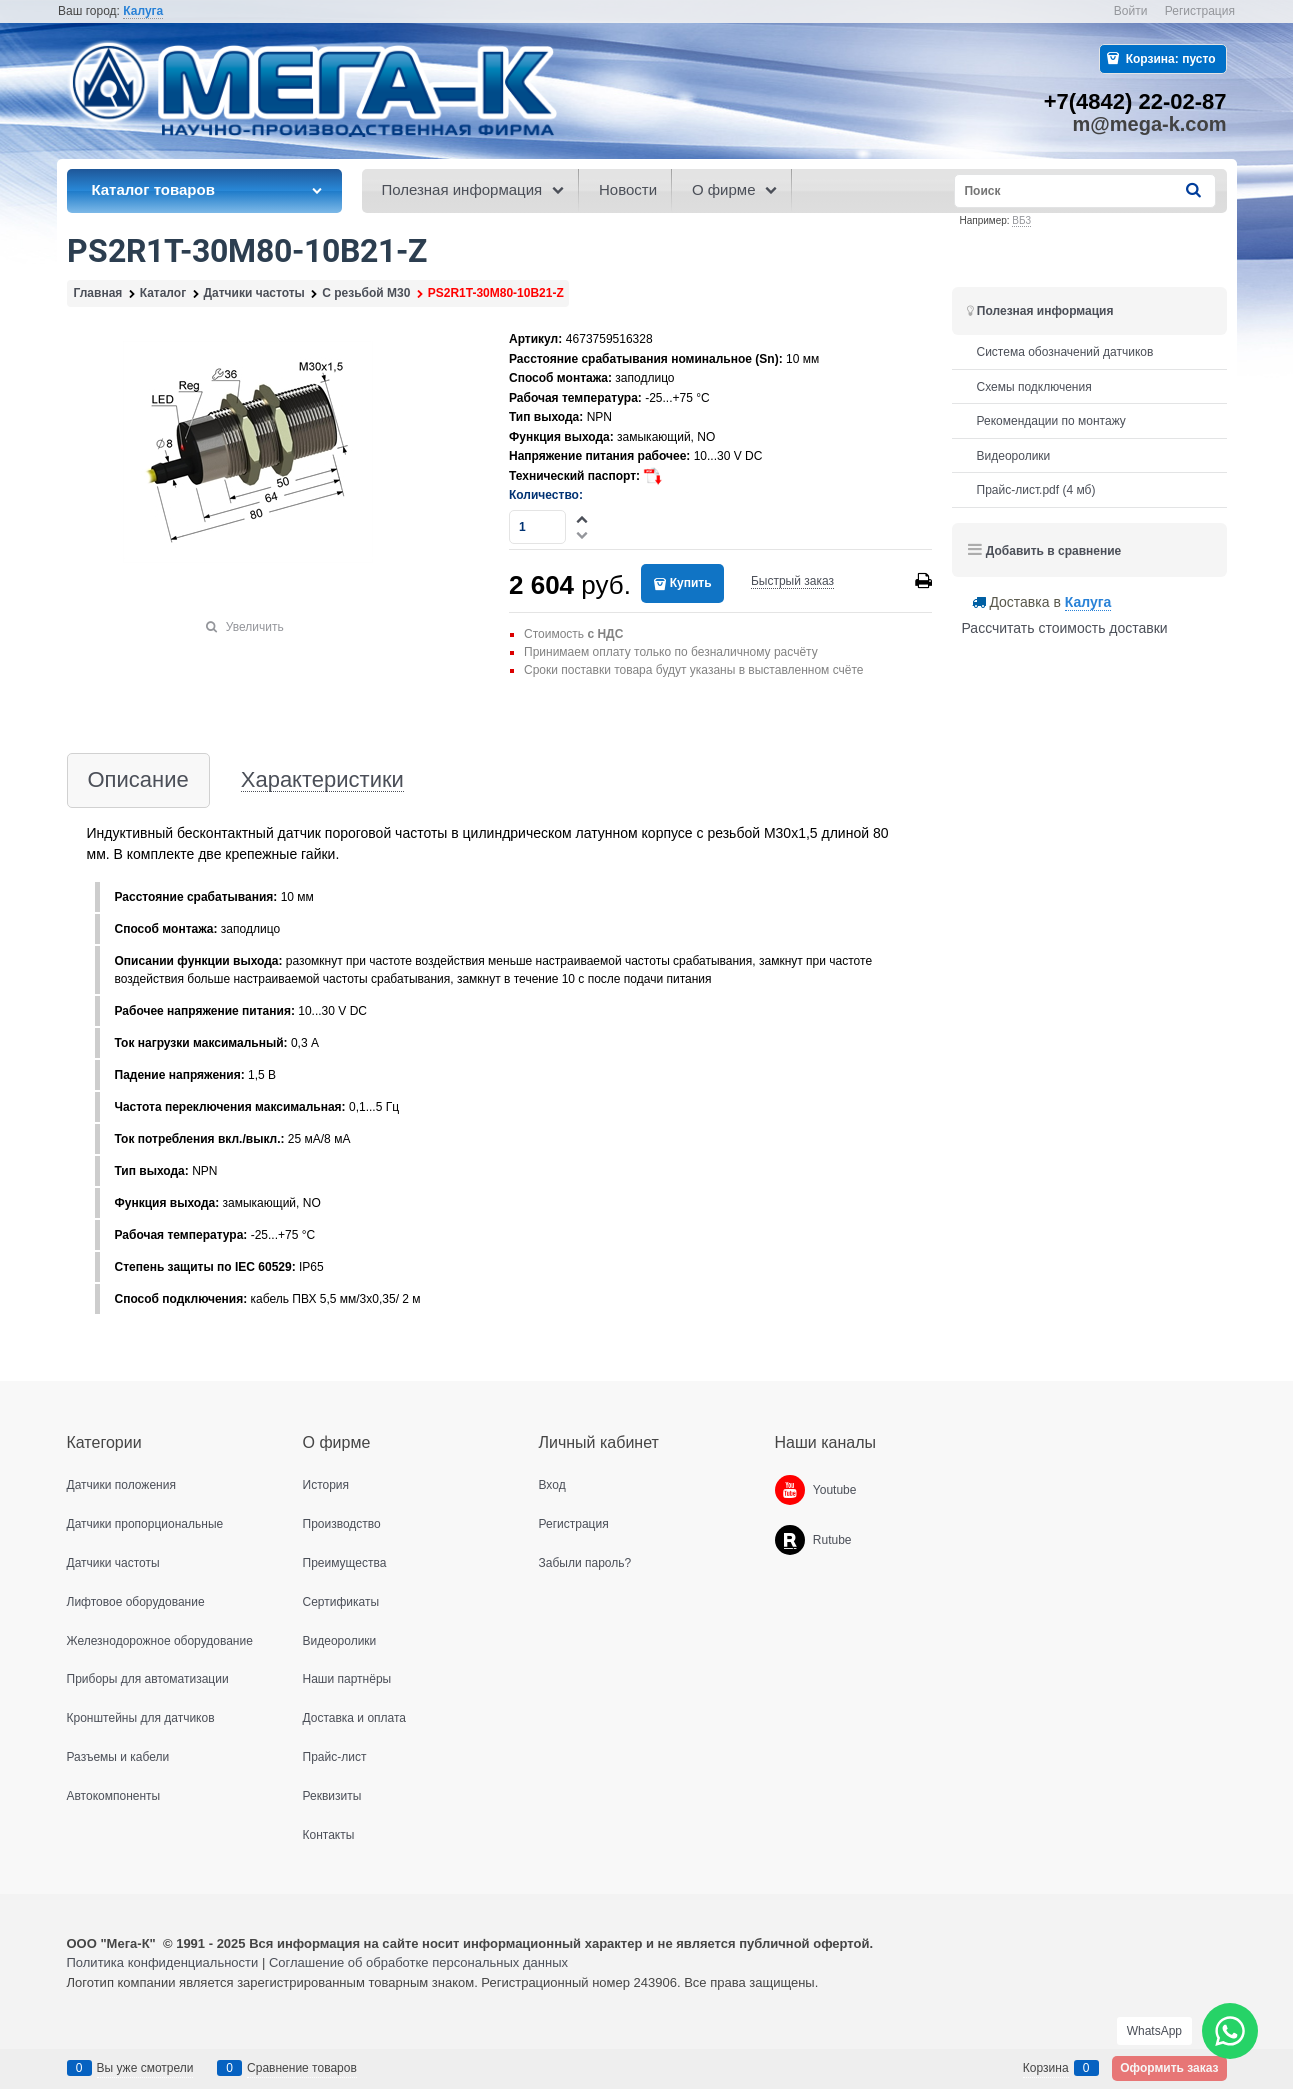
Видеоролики (1014, 456)
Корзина (1046, 2068)
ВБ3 (1021, 220)
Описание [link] (138, 780)
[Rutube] (790, 1540)
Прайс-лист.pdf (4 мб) (1036, 490)
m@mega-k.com (1150, 124)
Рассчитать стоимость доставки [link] (1065, 628)
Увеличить (255, 627)
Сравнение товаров (302, 2068)
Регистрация (1200, 11)
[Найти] (1194, 190)
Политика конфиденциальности (163, 1962)
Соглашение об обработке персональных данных (418, 1962)
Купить (691, 583)
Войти (1131, 11)
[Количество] (537, 527)
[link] (143, 11)
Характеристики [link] (322, 780)
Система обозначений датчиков (1065, 352)
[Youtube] (790, 1490)
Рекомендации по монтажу (1051, 421)
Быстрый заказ (792, 581)
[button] (583, 519)
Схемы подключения (1034, 387)
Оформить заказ (1169, 2068)
